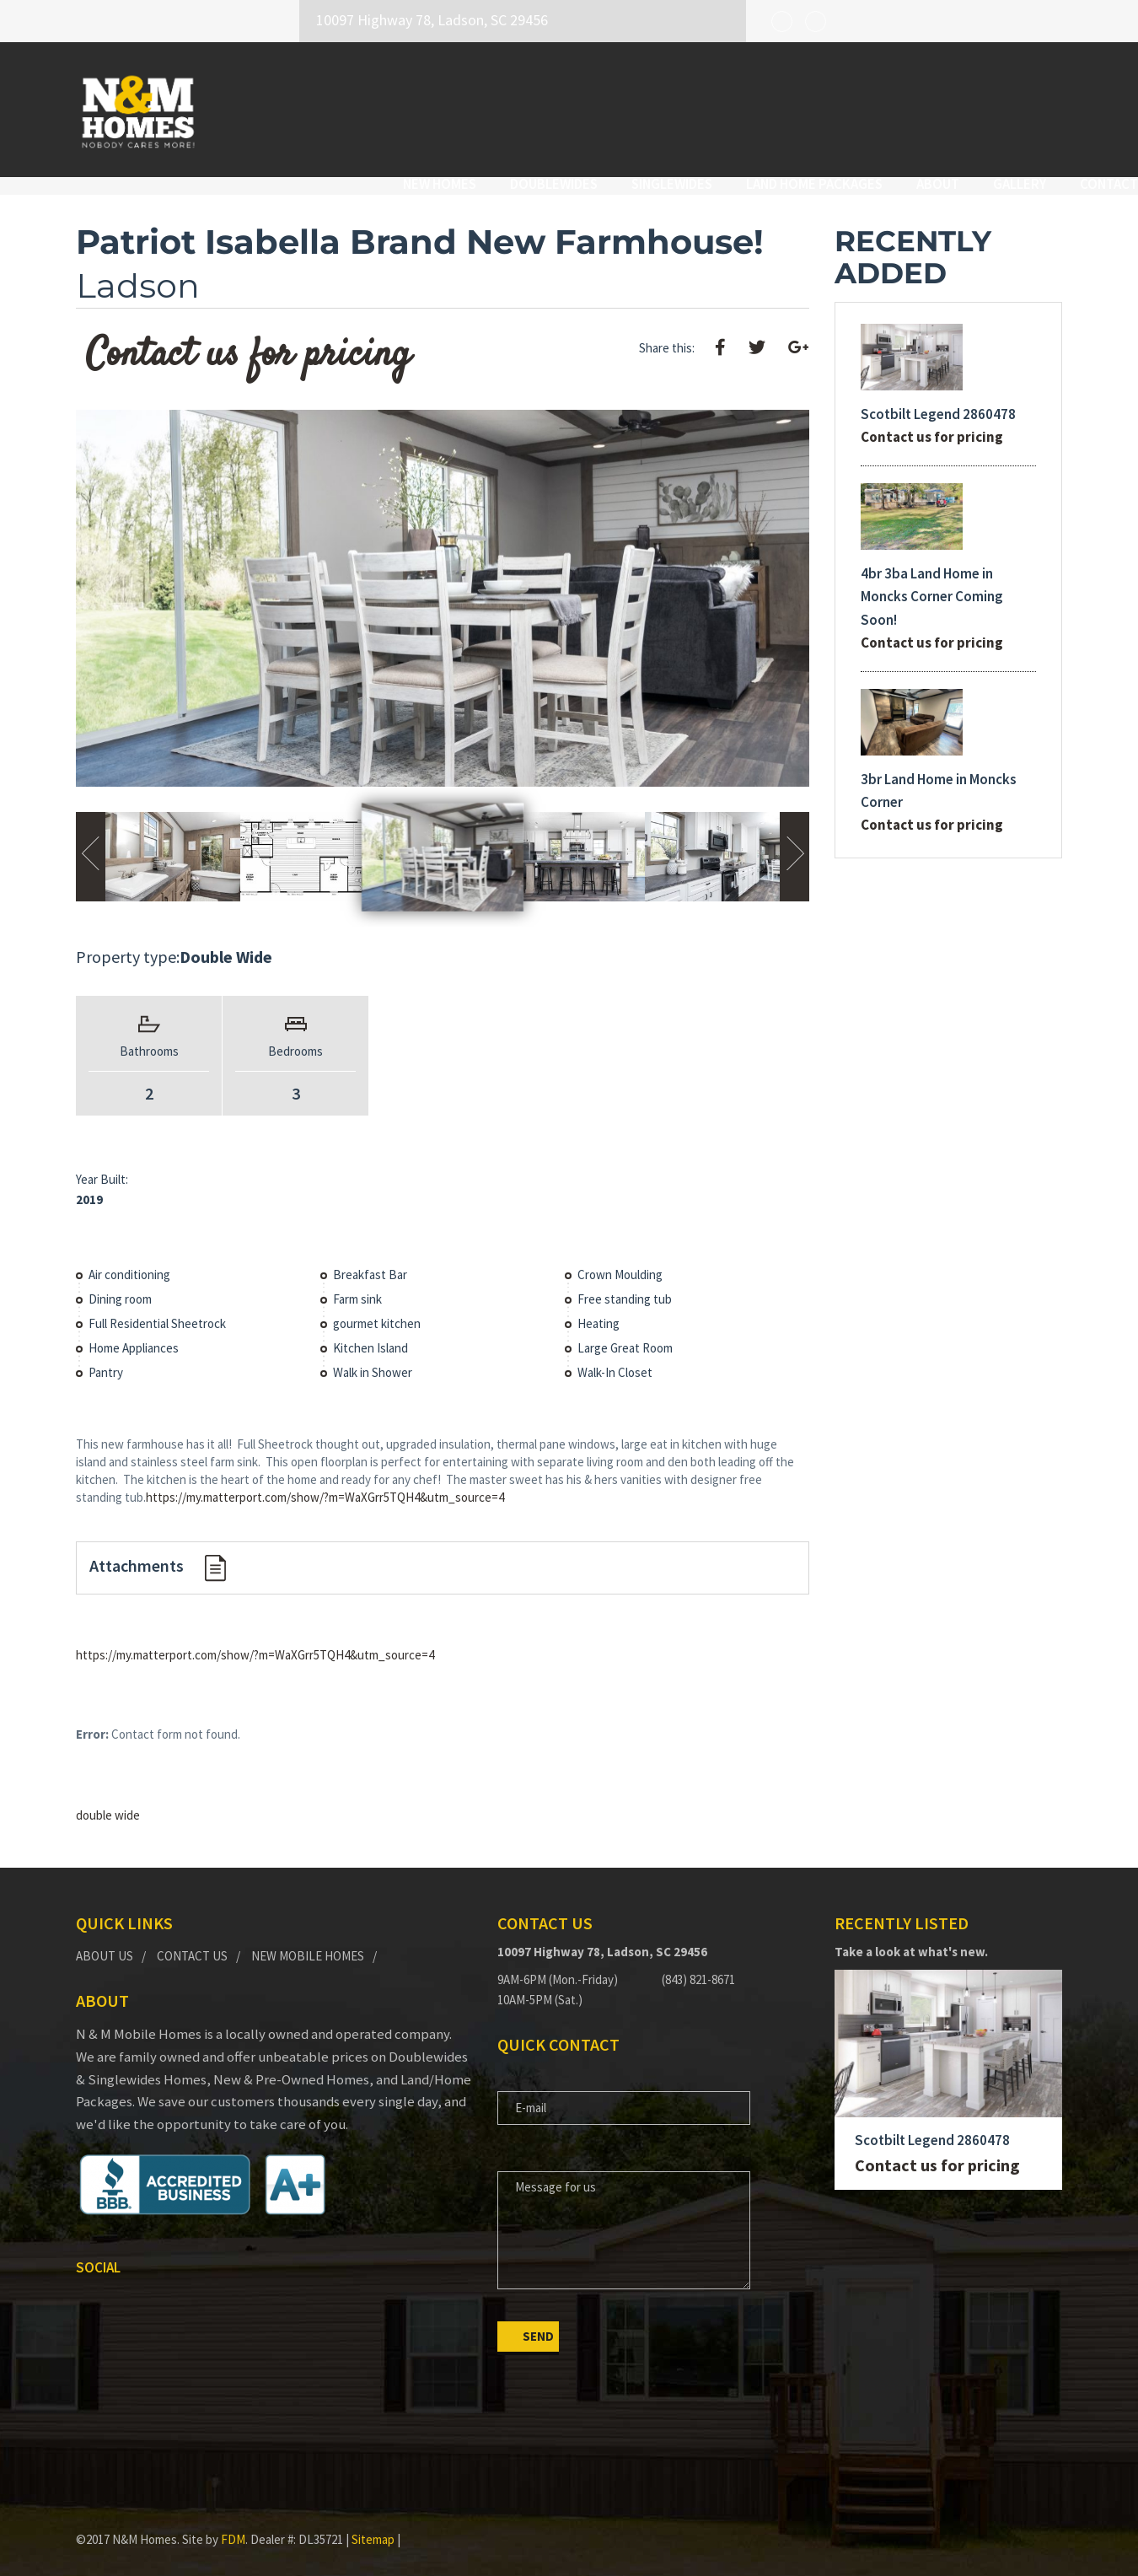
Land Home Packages (738, 107)
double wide (108, 1800)
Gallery (943, 107)
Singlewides (596, 107)
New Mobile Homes (307, 1940)
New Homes (363, 107)
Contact (1033, 107)
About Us (104, 1940)
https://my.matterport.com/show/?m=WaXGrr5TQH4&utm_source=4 (325, 1482)
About (861, 107)
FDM (233, 2524)
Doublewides (478, 107)
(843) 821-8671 (698, 1964)
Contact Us (192, 1940)
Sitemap (373, 2524)
